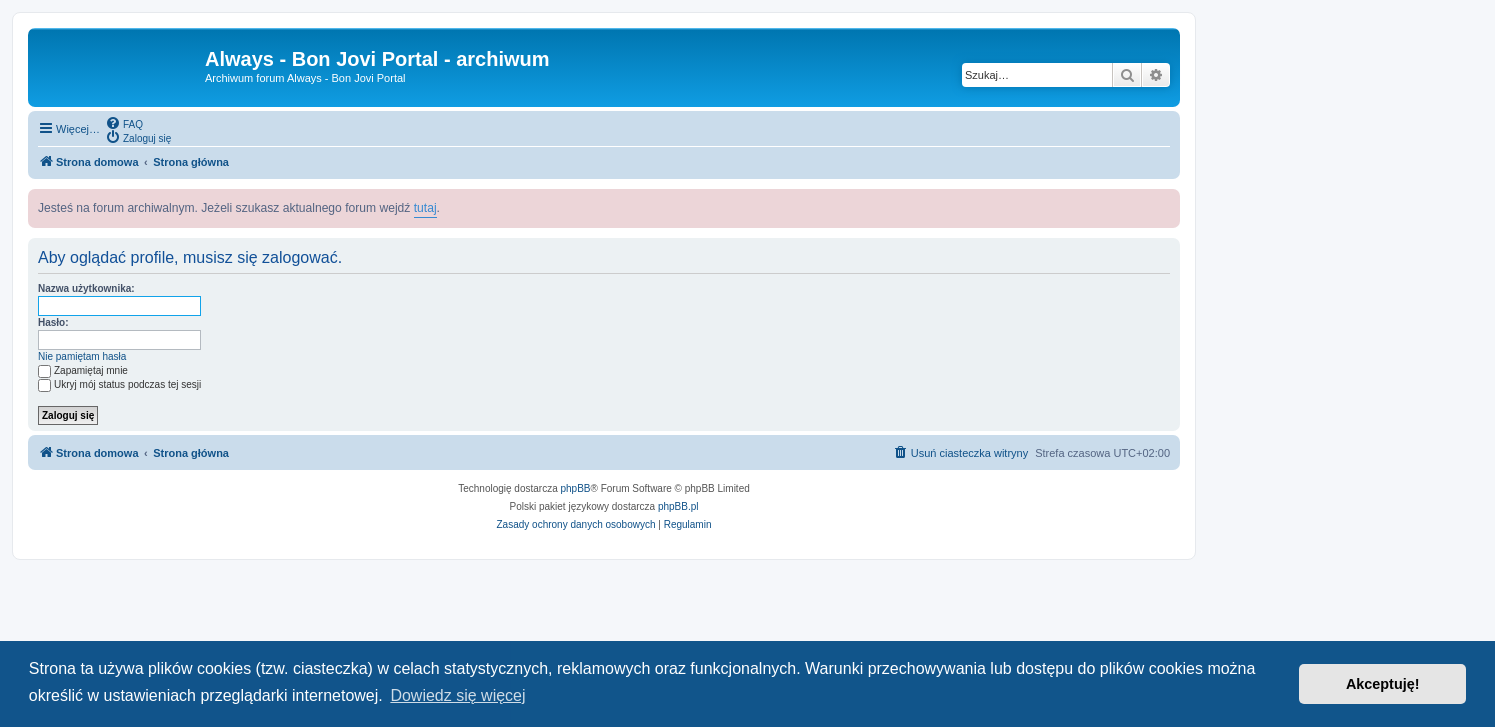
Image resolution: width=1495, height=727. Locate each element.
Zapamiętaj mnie (83, 370)
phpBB (576, 488)
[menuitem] (124, 123)
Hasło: (53, 322)
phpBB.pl (678, 506)
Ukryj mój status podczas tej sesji (119, 384)
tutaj (425, 208)
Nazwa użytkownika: (86, 288)
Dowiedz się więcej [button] (457, 695)
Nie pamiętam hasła (82, 356)
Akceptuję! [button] (1383, 684)
